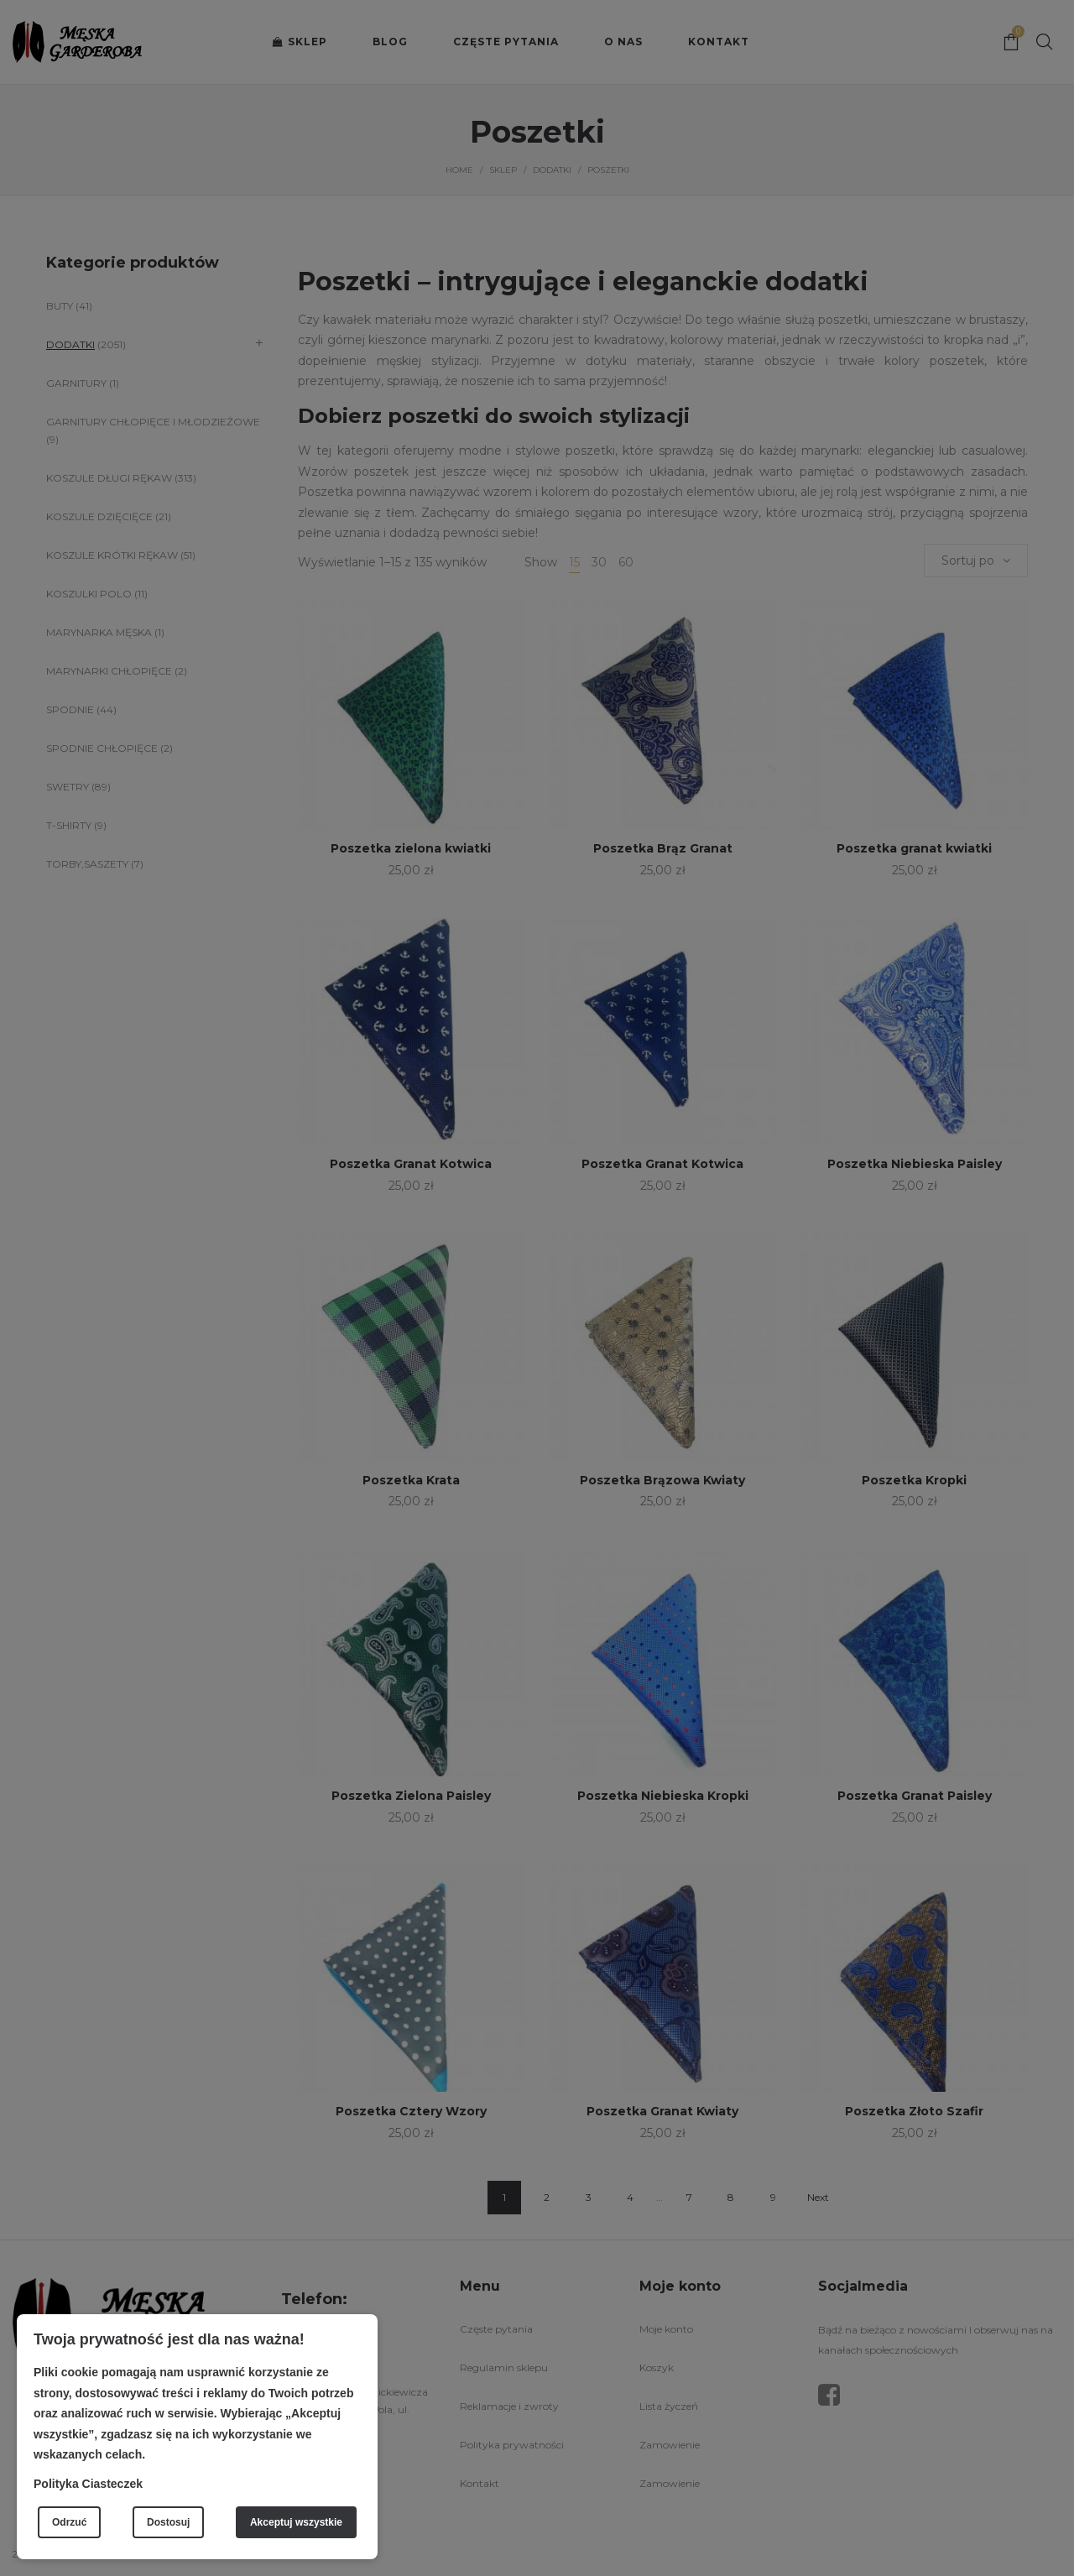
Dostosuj (168, 2522)
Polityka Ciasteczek (88, 2483)
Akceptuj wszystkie (296, 2522)
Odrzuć (69, 2522)
